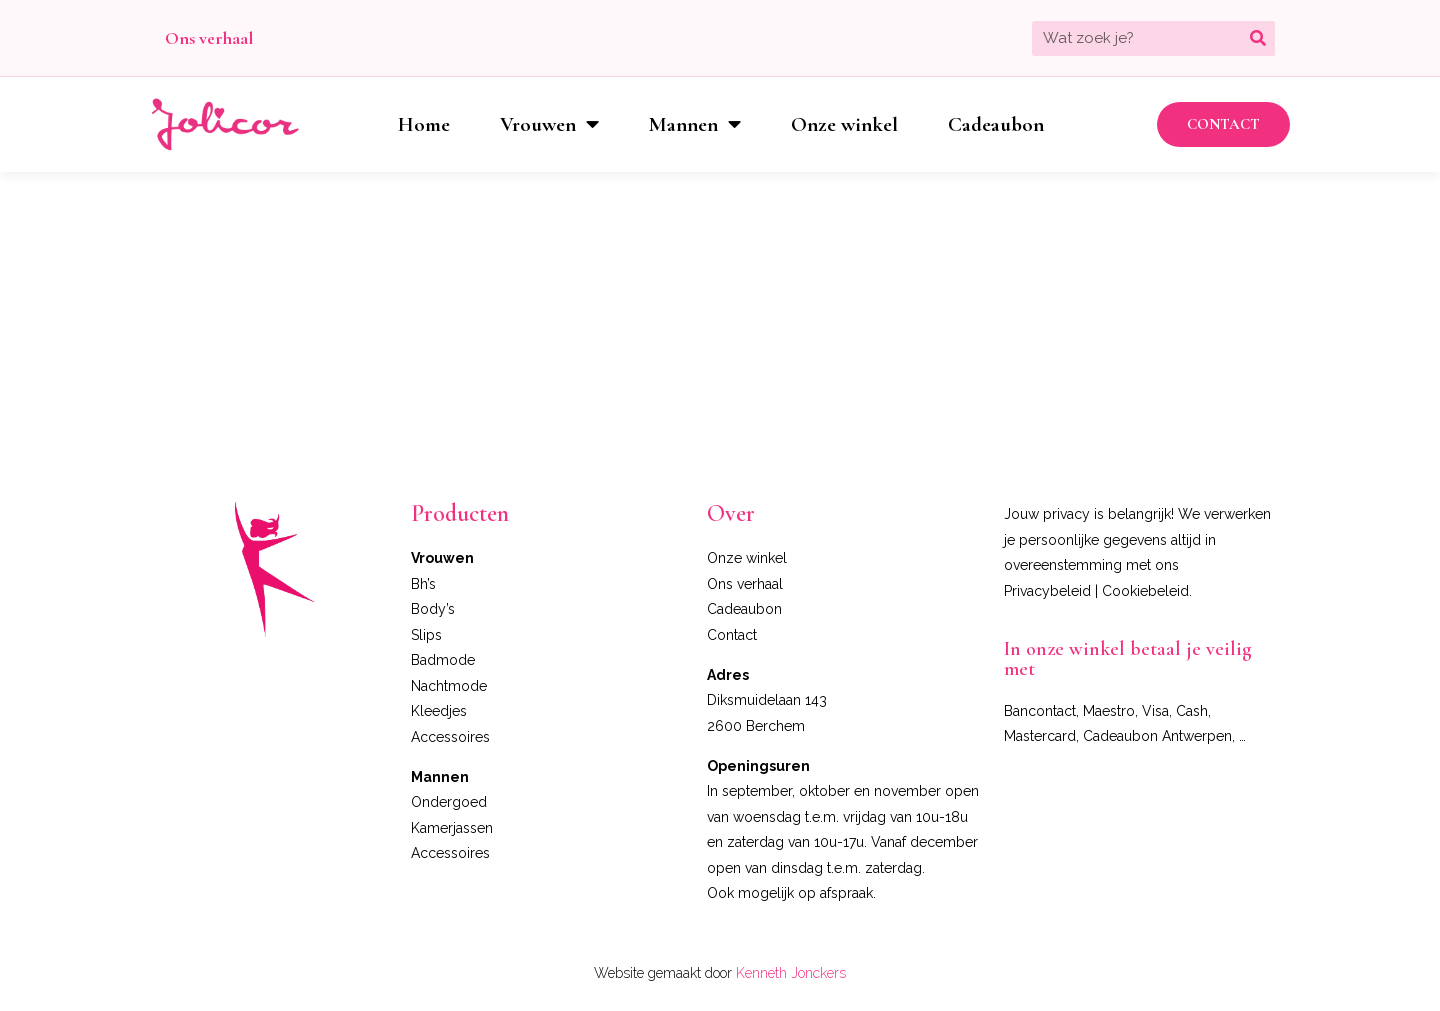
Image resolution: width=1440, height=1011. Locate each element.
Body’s (433, 609)
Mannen (695, 124)
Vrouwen (549, 124)
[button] (1223, 124)
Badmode (443, 660)
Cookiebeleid (1145, 591)
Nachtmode (449, 686)
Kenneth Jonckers (791, 973)
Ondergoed (449, 802)
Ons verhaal (209, 38)
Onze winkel (844, 124)
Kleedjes (439, 711)
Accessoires (450, 737)
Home (424, 124)
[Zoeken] (1257, 38)
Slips (426, 635)
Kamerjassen (452, 828)
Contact (732, 635)
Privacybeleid (1047, 591)
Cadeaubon (996, 124)
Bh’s (423, 584)
